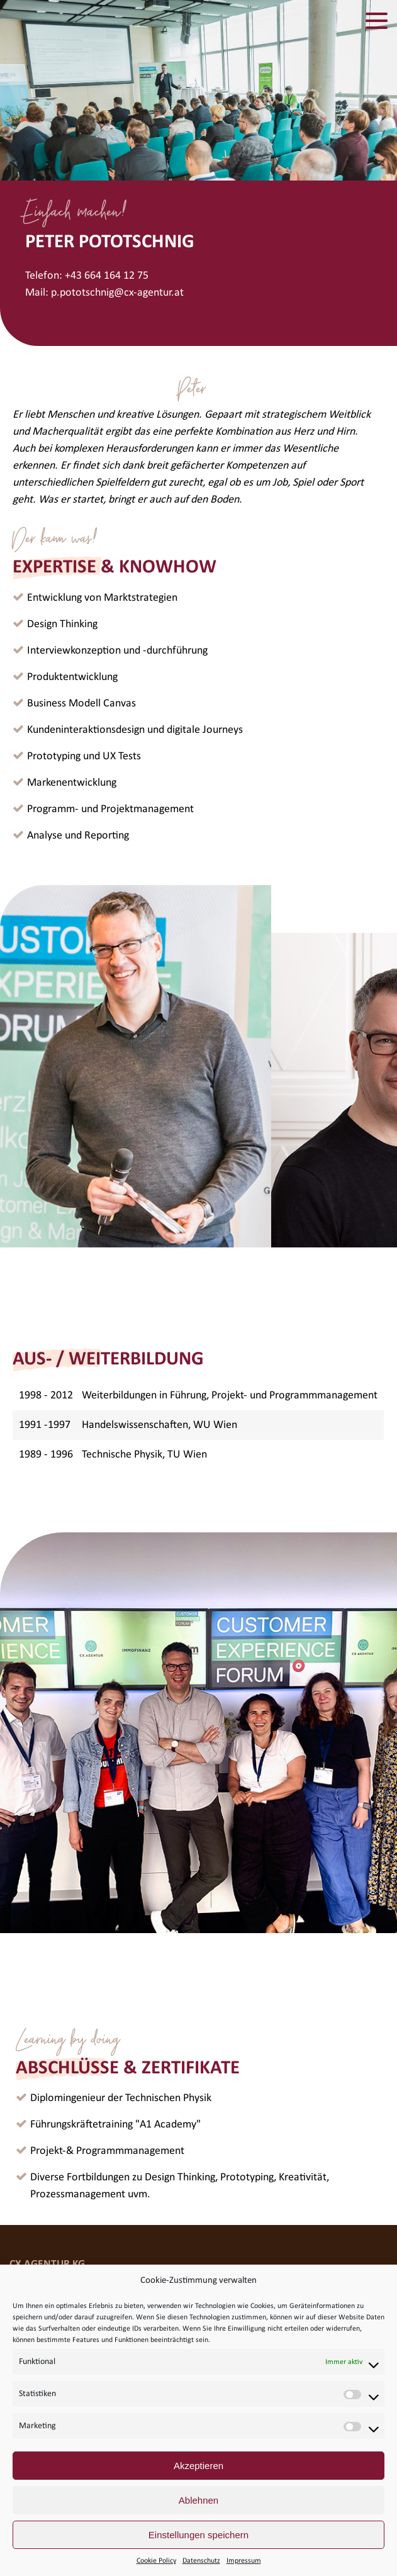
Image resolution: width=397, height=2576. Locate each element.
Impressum (243, 2561)
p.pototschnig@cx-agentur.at (117, 293)
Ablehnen (198, 2500)
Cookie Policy (156, 2561)
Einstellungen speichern (198, 2534)
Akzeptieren (198, 2465)
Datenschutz (201, 2561)
